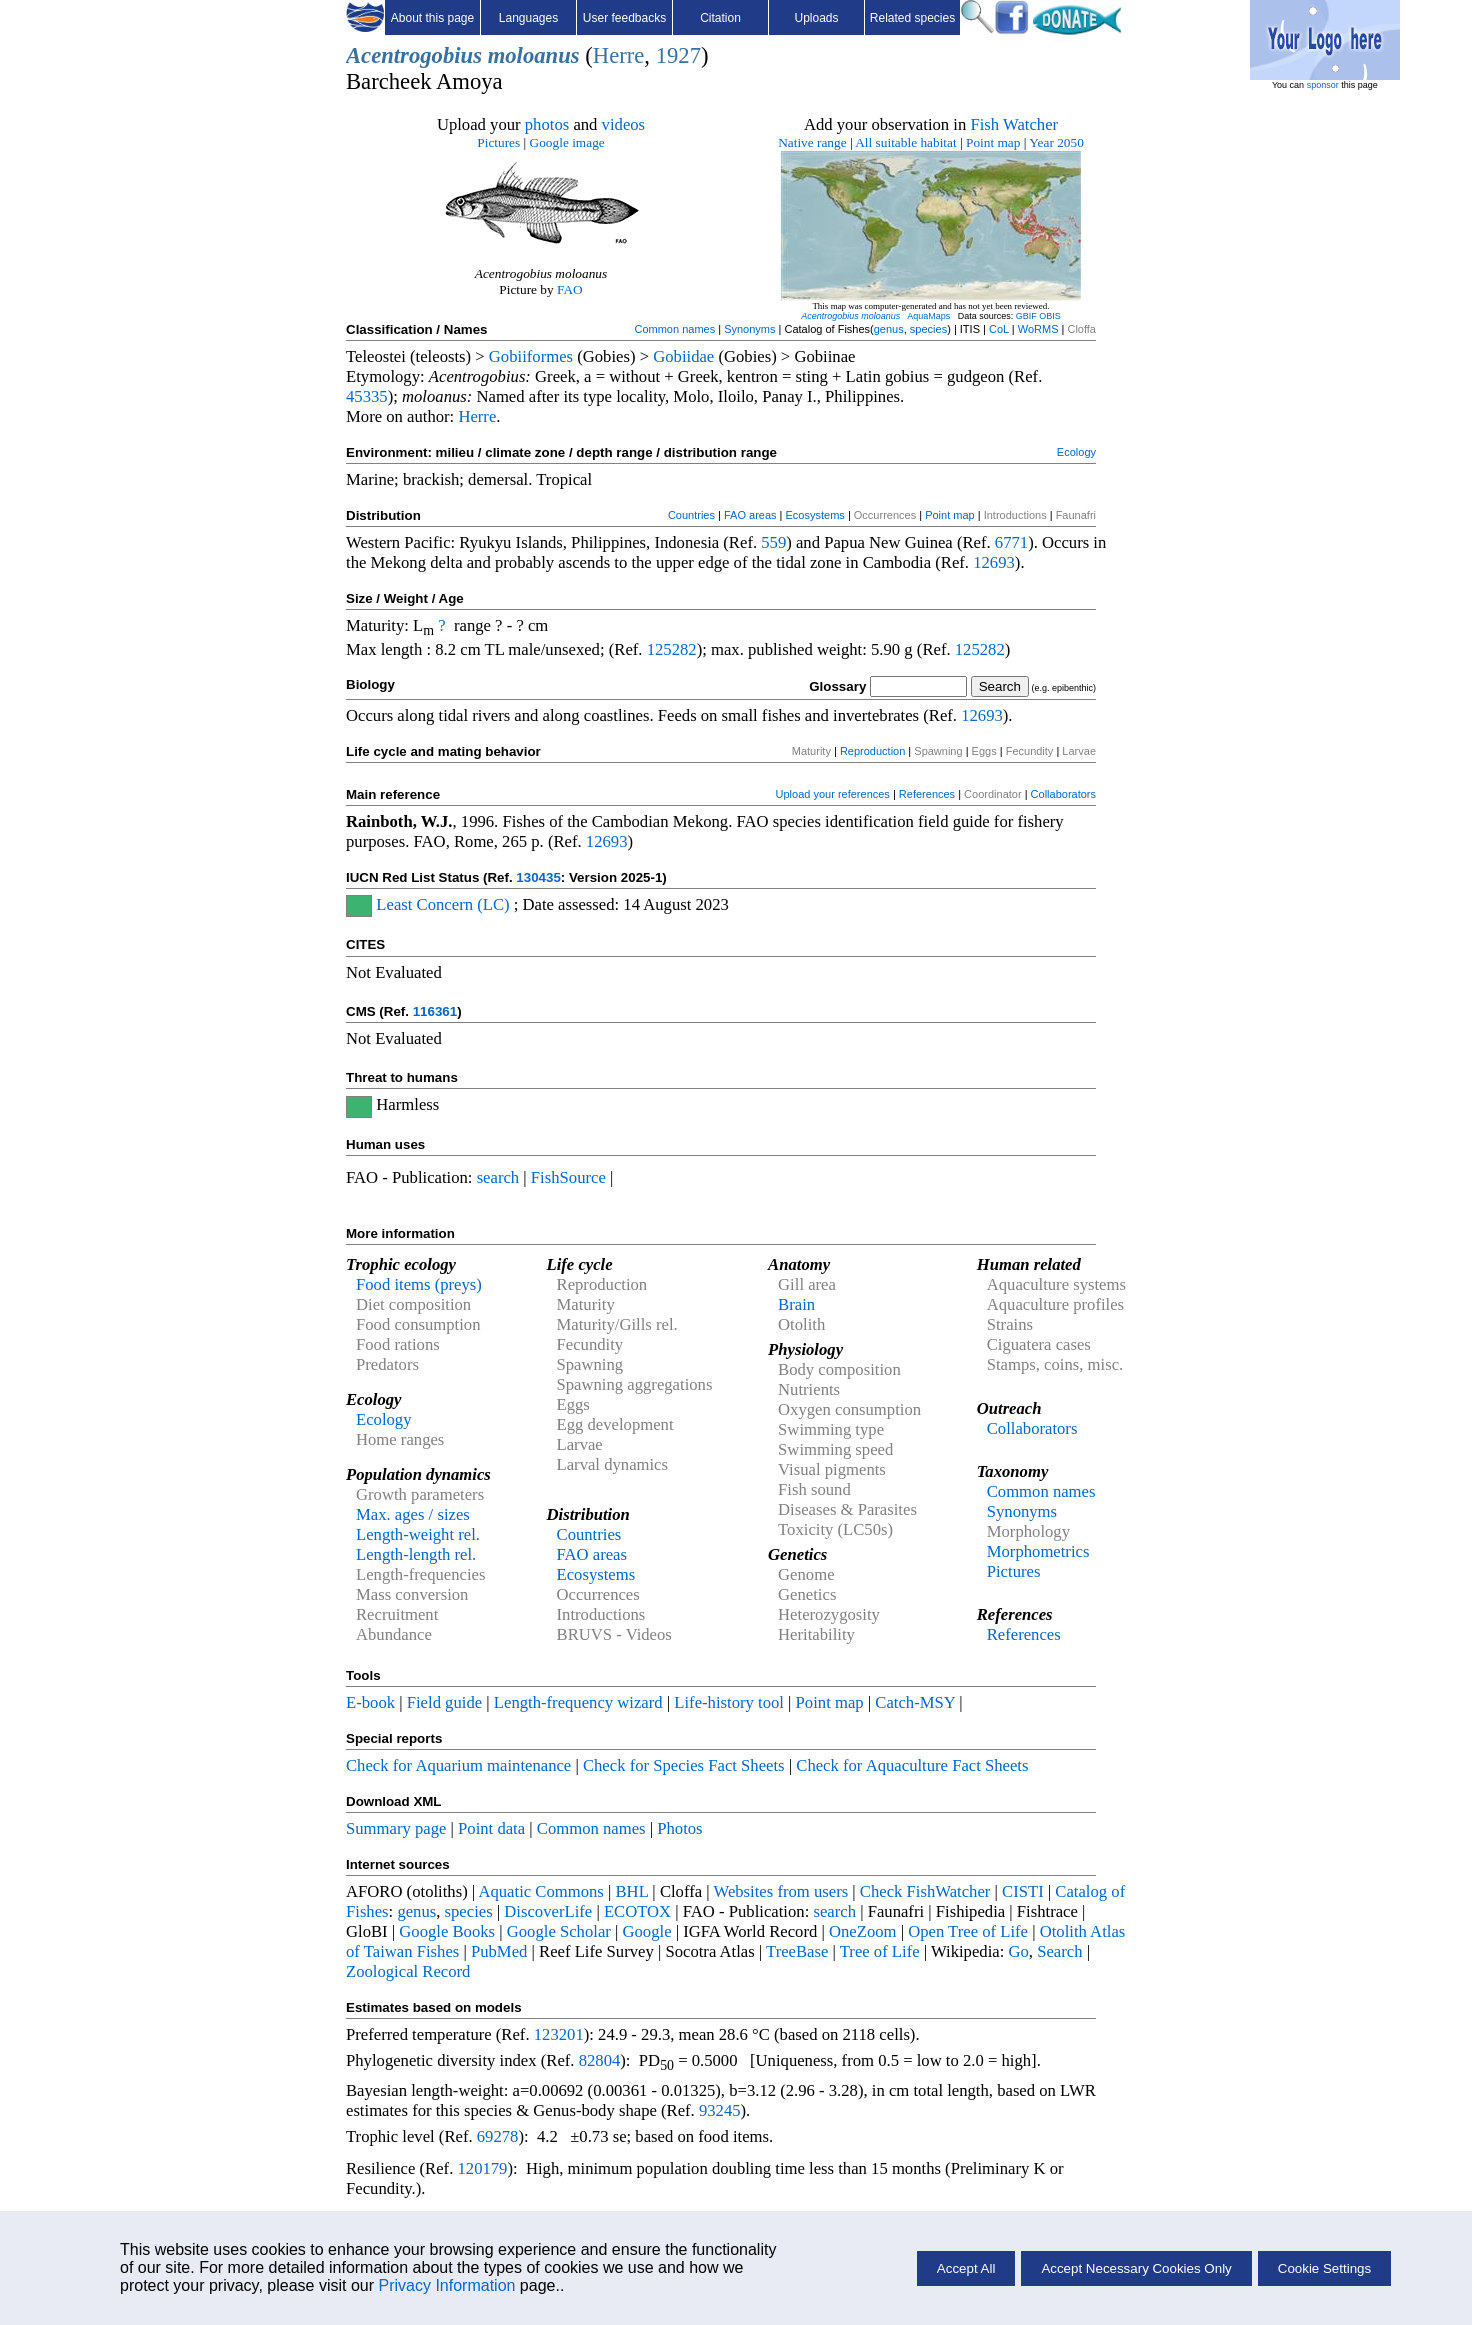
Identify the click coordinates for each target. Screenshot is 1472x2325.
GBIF (1026, 316)
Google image (567, 142)
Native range (812, 142)
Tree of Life (880, 1951)
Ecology (1076, 452)
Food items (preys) (419, 1284)
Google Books (447, 1931)
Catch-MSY (915, 1702)
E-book (370, 1702)
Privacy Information (446, 2285)
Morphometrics (1038, 1551)
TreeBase (797, 1951)
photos (547, 124)
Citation (720, 18)
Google (647, 1931)
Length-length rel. (416, 1554)
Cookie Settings (1324, 2268)
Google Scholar (559, 1931)
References (927, 794)
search (498, 1177)
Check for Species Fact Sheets (684, 1765)
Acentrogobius (414, 55)
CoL (999, 329)
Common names (674, 329)
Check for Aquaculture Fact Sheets (912, 1765)
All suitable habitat (905, 142)
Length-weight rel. (418, 1534)
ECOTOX (637, 1911)
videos (624, 124)
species (928, 329)
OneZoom (863, 1931)
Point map (993, 142)
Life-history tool (729, 1702)
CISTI (1023, 1891)
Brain (796, 1304)
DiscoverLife (548, 1911)
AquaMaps (928, 316)
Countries (691, 515)
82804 (600, 2060)
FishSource (568, 1177)
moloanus (534, 55)
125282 (672, 649)
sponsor (1323, 85)
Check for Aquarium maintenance (458, 1765)
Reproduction (872, 751)
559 (773, 542)
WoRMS (1038, 329)
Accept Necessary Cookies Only (1136, 2268)
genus (889, 329)
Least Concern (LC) (442, 904)
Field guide (444, 1702)
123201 (559, 2034)
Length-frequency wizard (578, 1702)
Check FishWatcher (925, 1891)
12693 (994, 562)
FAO (570, 289)
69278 (498, 2136)
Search (1059, 1951)
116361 (435, 1011)
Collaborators (1063, 794)
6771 (1011, 542)
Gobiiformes (531, 356)
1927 (678, 55)
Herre (619, 55)
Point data (491, 1828)
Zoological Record (408, 1971)
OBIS (1050, 316)
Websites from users (781, 1891)
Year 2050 (1056, 142)
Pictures (498, 142)
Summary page (396, 1828)
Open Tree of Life (968, 1931)
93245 (720, 2110)
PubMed (499, 1951)
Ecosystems (815, 515)
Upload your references (833, 794)
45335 (367, 396)
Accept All (966, 2268)
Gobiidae (683, 356)
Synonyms (749, 329)
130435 (538, 877)
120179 (482, 2168)
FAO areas (750, 515)
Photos (679, 1828)
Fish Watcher (1014, 124)
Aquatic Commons (540, 1891)
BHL (632, 1891)
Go (1019, 1951)
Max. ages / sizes (413, 1514)
